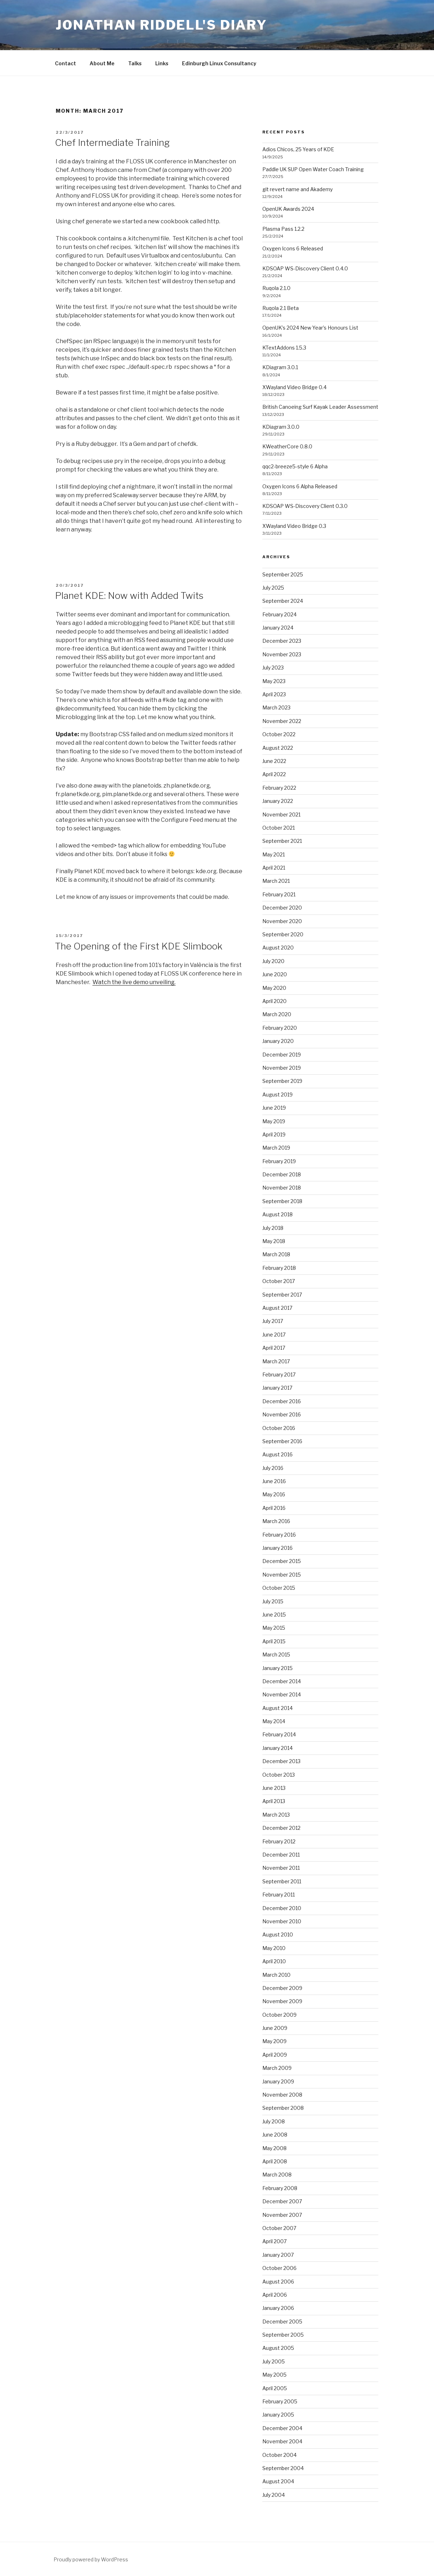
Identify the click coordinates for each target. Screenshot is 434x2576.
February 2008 (279, 2188)
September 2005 (283, 2335)
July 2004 (273, 2495)
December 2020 (282, 908)
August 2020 (278, 948)
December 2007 (282, 2201)
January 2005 (278, 2415)
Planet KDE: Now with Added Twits (129, 595)
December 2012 (281, 1828)
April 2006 (274, 2295)
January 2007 (278, 2255)
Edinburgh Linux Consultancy (219, 63)
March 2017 (276, 1361)
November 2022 (281, 721)
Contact (65, 63)
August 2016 (277, 1454)
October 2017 (278, 1281)
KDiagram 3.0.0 (280, 427)
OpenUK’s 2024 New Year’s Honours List (310, 328)
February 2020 (279, 1028)
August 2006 (278, 2282)
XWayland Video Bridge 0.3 (294, 526)
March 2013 (276, 1815)
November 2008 (282, 2095)
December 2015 (281, 1561)
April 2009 (274, 2055)
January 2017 (277, 1388)
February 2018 (279, 1268)
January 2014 (277, 1748)
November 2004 (282, 2441)
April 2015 (274, 1641)
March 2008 (277, 2175)
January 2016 (277, 1548)
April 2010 (274, 1961)
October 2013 (278, 1775)
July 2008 (273, 2121)
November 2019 (281, 1068)
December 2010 (281, 1908)
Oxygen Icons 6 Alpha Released (299, 486)
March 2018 (276, 1254)
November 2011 (281, 1868)
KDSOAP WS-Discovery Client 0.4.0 (305, 268)
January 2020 (278, 1041)
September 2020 (282, 934)
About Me (102, 63)
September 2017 (282, 1295)
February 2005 (279, 2401)
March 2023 (276, 707)
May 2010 (274, 1948)
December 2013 (281, 1761)
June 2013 (274, 1788)
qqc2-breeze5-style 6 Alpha (295, 466)
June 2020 (274, 974)
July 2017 (272, 1321)
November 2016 (281, 1414)
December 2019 (281, 1055)
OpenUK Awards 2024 (288, 209)
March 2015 (276, 1654)
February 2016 (279, 1535)
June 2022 (274, 761)
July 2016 (272, 1468)
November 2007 (282, 2215)
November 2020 (282, 921)
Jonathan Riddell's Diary (161, 25)
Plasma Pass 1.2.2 (283, 229)
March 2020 (276, 1014)
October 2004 (279, 2455)
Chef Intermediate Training (112, 142)
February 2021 (279, 894)
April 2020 (274, 1001)
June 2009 (274, 2028)
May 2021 (273, 854)
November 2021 (281, 814)
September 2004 (283, 2468)
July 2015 (272, 1601)
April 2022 (274, 774)
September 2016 (282, 1441)
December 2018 (281, 1174)
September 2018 (282, 1201)
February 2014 (279, 1734)
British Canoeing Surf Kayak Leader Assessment (320, 407)
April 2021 (273, 868)
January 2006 (278, 2308)
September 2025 (282, 574)
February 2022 (279, 788)
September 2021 (282, 841)
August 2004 (278, 2481)
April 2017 (273, 1348)
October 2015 (278, 1588)
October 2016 (278, 1428)
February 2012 (279, 1841)
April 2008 (274, 2161)
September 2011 (281, 1881)
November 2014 (281, 1694)
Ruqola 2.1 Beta (280, 308)
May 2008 (274, 2148)
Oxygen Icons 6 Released (292, 248)
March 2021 (276, 881)
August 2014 (277, 1708)
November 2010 (281, 1921)
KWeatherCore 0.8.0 (287, 446)
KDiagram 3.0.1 (280, 367)
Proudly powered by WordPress (91, 2559)
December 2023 (281, 641)
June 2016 (274, 1481)
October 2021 (278, 828)
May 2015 (273, 1628)
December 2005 (282, 2321)
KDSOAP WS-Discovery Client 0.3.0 (305, 506)
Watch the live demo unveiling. (134, 982)
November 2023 (281, 654)
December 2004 (282, 2428)
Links (161, 63)
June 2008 (274, 2135)
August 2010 (277, 1934)
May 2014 (273, 1721)
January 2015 (277, 1668)
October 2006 (279, 2268)
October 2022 (279, 734)
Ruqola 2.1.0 (276, 288)
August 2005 (278, 2348)
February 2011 (278, 1895)
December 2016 (281, 1401)
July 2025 (273, 588)
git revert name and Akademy (297, 189)
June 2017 (274, 1335)
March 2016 (276, 1521)
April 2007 (274, 2241)
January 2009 (278, 2081)
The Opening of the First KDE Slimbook (138, 946)
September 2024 (282, 601)
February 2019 (279, 1161)
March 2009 (277, 2068)
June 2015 (274, 1615)
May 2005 (274, 2375)
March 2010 (276, 1975)
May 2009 (274, 2041)
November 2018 (281, 1188)
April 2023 (274, 694)
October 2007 (279, 2228)
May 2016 (273, 1494)
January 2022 (277, 801)
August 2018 (277, 1214)
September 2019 (282, 1081)
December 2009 (282, 1988)
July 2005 (273, 2361)
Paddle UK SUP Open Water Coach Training (313, 169)
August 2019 (277, 1094)
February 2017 (279, 1374)
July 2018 (272, 1228)
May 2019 (273, 1121)
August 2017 (277, 1308)
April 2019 (274, 1134)
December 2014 (281, 1681)
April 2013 (273, 1801)
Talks (135, 63)
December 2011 (281, 1855)
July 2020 (273, 961)
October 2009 (279, 2015)
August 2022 (277, 748)
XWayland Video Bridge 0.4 (294, 387)
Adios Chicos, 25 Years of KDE (298, 149)
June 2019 (274, 1108)
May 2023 (274, 681)
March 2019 (276, 1148)
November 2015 (281, 1575)
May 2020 (274, 988)
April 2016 (274, 1508)
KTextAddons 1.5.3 (284, 348)
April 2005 (274, 2388)
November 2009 (282, 2001)
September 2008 (283, 2108)
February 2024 (279, 614)
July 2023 (273, 668)
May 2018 (273, 1241)
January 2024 (277, 628)
